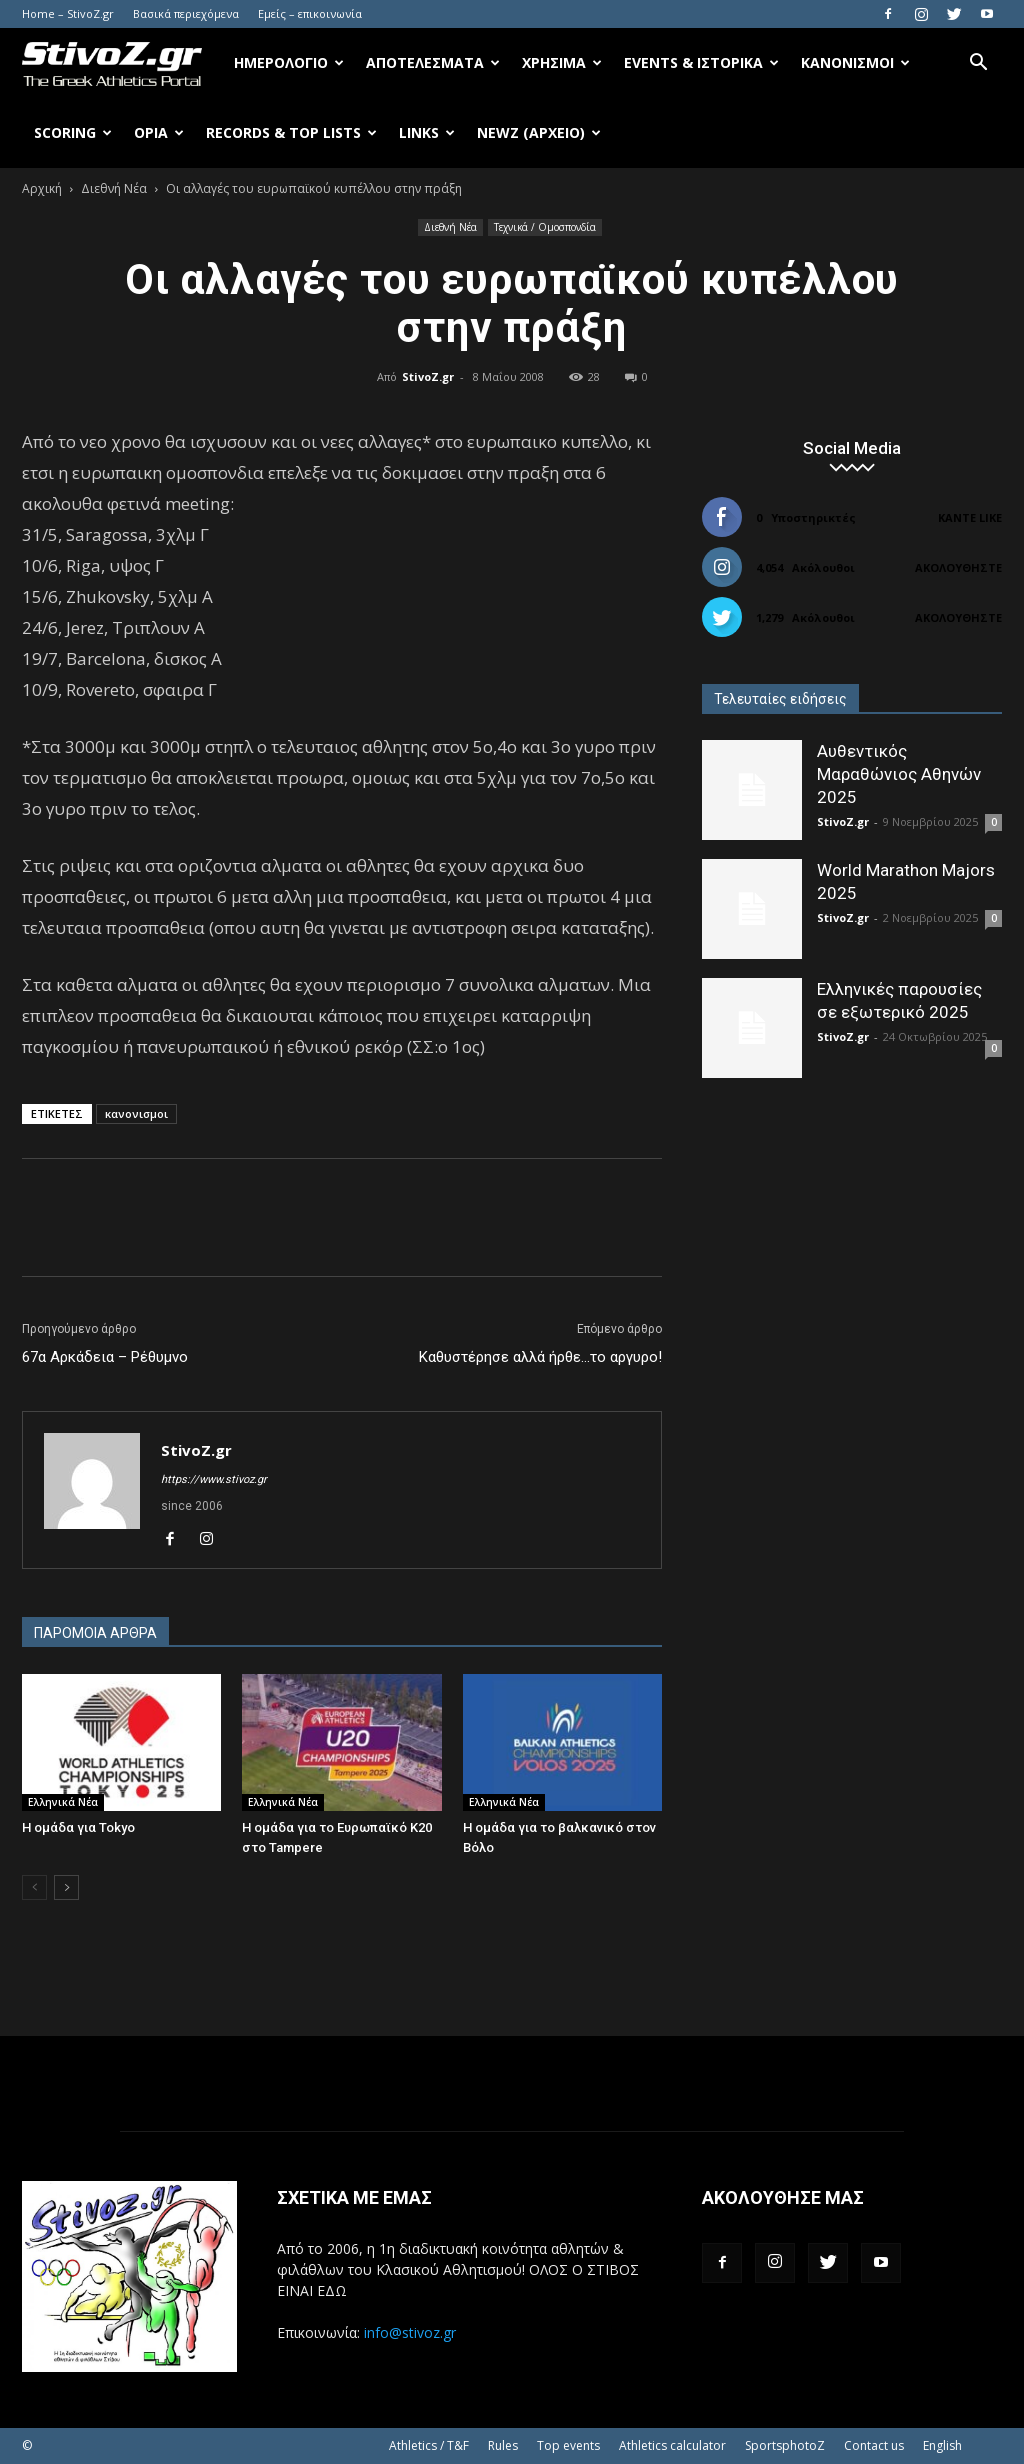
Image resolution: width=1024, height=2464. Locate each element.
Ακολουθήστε (958, 567)
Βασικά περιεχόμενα (186, 13)
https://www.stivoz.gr (214, 1479)
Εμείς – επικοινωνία (310, 13)
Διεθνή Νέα (114, 188)
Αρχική (42, 188)
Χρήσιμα (562, 62)
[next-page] (66, 1887)
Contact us (874, 2445)
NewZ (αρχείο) (539, 132)
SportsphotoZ (785, 2445)
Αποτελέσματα (433, 62)
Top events (568, 2445)
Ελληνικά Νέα (63, 1802)
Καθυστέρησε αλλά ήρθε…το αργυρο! (540, 1357)
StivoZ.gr (428, 376)
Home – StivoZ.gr (68, 13)
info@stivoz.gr (410, 2332)
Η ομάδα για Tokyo (78, 1827)
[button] (978, 64)
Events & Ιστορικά (701, 62)
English (942, 2445)
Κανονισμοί (855, 62)
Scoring (73, 132)
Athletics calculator (672, 2445)
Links (427, 132)
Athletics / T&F (429, 2445)
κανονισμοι (136, 1113)
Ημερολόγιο (289, 62)
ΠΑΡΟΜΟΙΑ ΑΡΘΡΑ (95, 1633)
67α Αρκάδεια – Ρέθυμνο (105, 1357)
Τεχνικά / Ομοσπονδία (545, 227)
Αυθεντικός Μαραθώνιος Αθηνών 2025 (899, 774)
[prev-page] (34, 1887)
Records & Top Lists (291, 132)
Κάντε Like (970, 517)
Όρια (159, 132)
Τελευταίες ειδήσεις (780, 699)
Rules (503, 2445)
